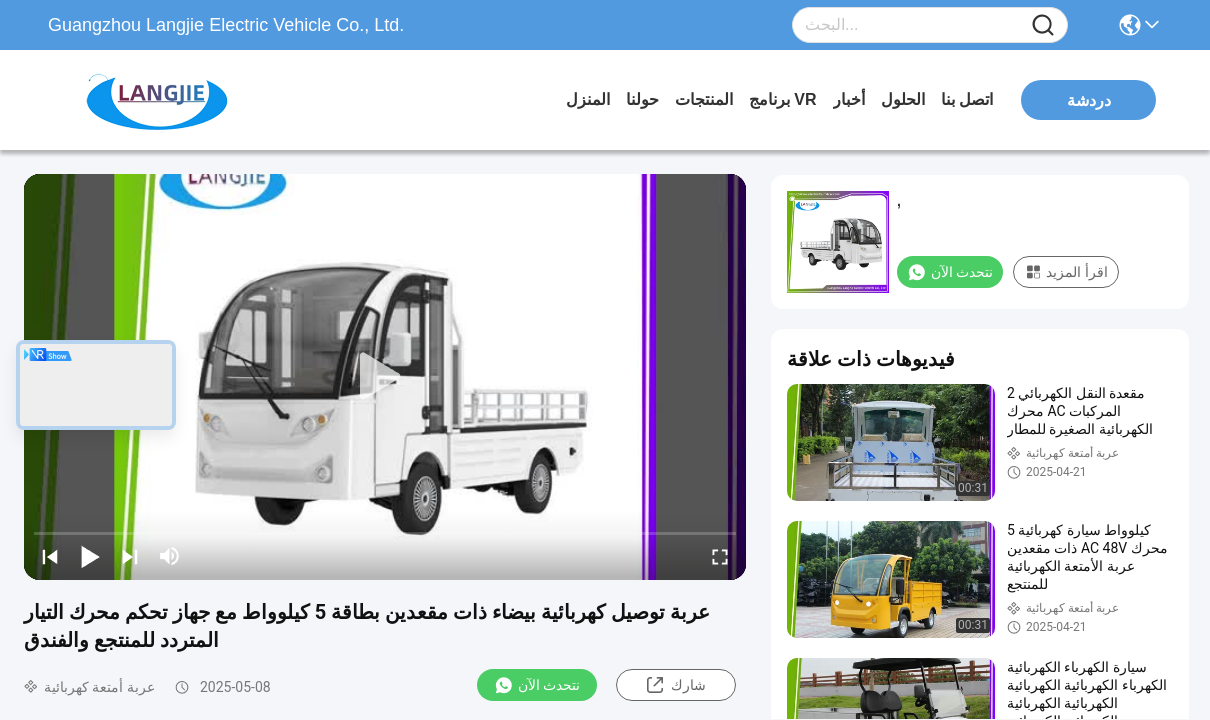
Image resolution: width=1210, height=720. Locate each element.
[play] (385, 377)
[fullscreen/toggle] (720, 556)
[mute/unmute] (170, 556)
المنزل (588, 99)
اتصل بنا (967, 99)
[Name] (1043, 25)
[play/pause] (90, 556)
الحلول (903, 99)
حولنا (642, 99)
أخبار (849, 99)
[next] (130, 556)
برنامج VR (783, 99)
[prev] (50, 556)
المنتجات (704, 99)
